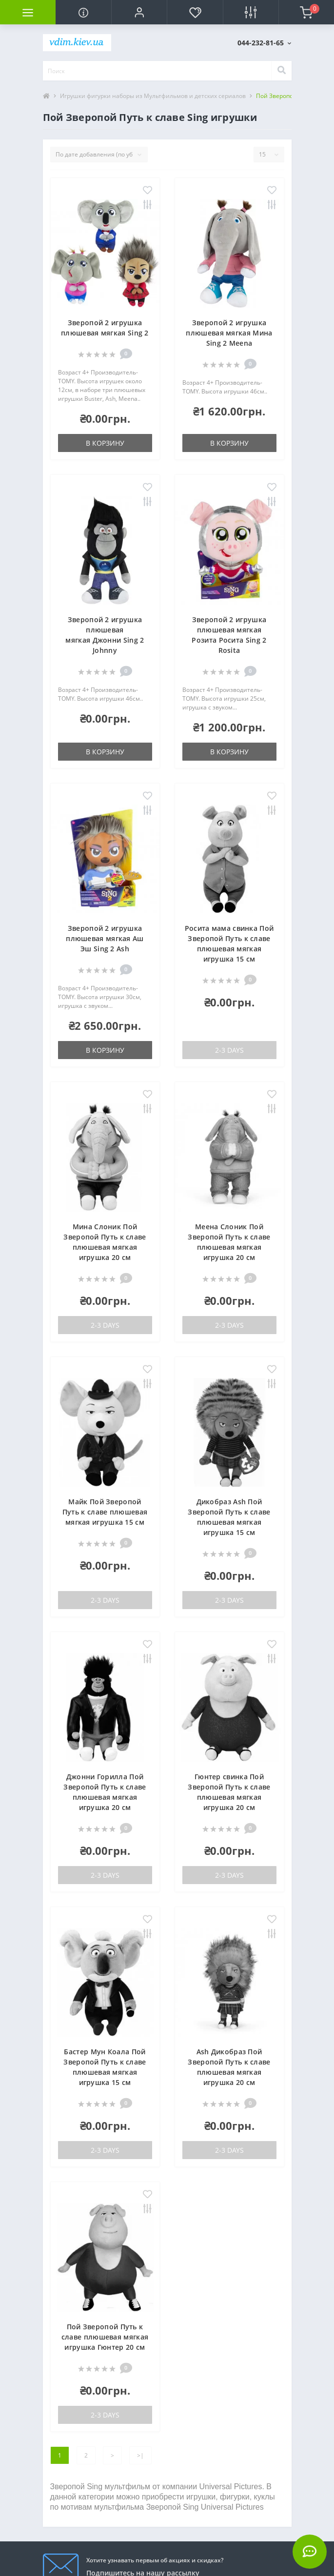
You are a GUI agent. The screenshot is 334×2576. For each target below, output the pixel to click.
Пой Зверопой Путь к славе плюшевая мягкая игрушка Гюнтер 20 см (104, 2337)
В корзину (105, 443)
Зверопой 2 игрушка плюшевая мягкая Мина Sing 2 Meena (229, 333)
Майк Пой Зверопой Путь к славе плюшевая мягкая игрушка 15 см (104, 1512)
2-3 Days (229, 1050)
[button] (139, 12)
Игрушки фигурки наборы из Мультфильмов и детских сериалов (153, 96)
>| (140, 2455)
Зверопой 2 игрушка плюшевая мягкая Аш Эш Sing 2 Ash (104, 938)
